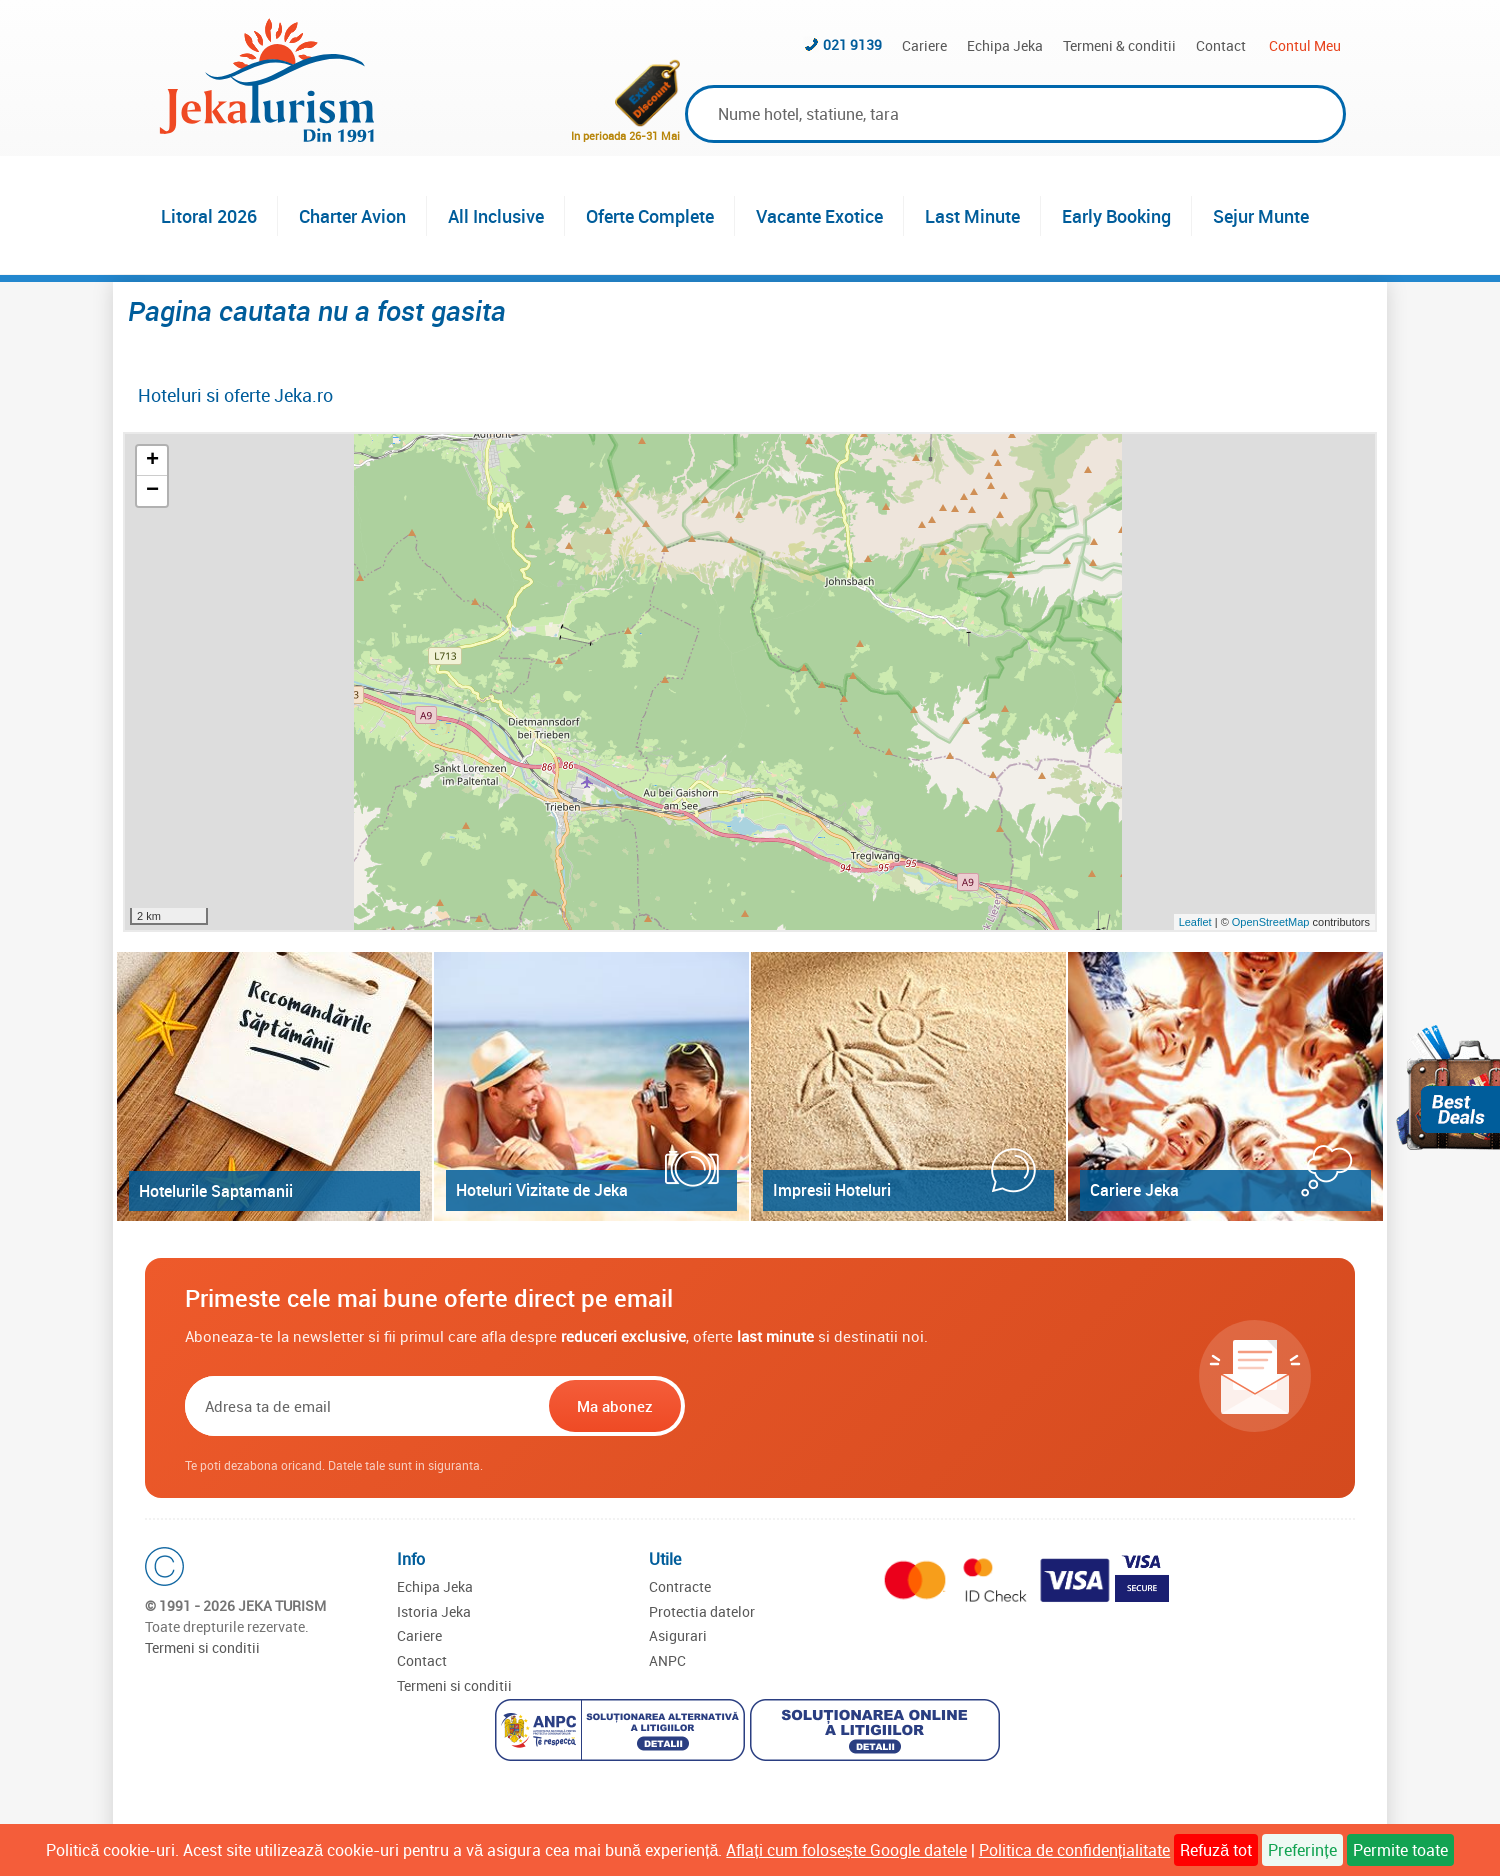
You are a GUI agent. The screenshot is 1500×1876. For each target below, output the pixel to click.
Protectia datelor (702, 1611)
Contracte (680, 1586)
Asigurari (678, 1635)
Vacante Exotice (819, 216)
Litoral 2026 (209, 216)
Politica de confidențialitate (1074, 1850)
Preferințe (1302, 1850)
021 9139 (852, 44)
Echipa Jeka (1005, 45)
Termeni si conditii (202, 1647)
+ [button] (152, 461)
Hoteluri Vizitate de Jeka (542, 1190)
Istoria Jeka (434, 1611)
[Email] (365, 1406)
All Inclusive (496, 216)
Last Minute (972, 216)
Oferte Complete (650, 216)
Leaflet (1195, 922)
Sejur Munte (1261, 216)
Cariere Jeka (1134, 1190)
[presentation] (817, 1406)
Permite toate (1400, 1850)
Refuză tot (1216, 1850)
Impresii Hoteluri (832, 1190)
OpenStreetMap (1272, 922)
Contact (1221, 45)
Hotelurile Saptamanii (216, 1191)
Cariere (924, 45)
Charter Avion (352, 216)
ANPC (667, 1660)
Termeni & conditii (1119, 45)
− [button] (152, 491)
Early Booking (1116, 216)
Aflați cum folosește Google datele (846, 1850)
